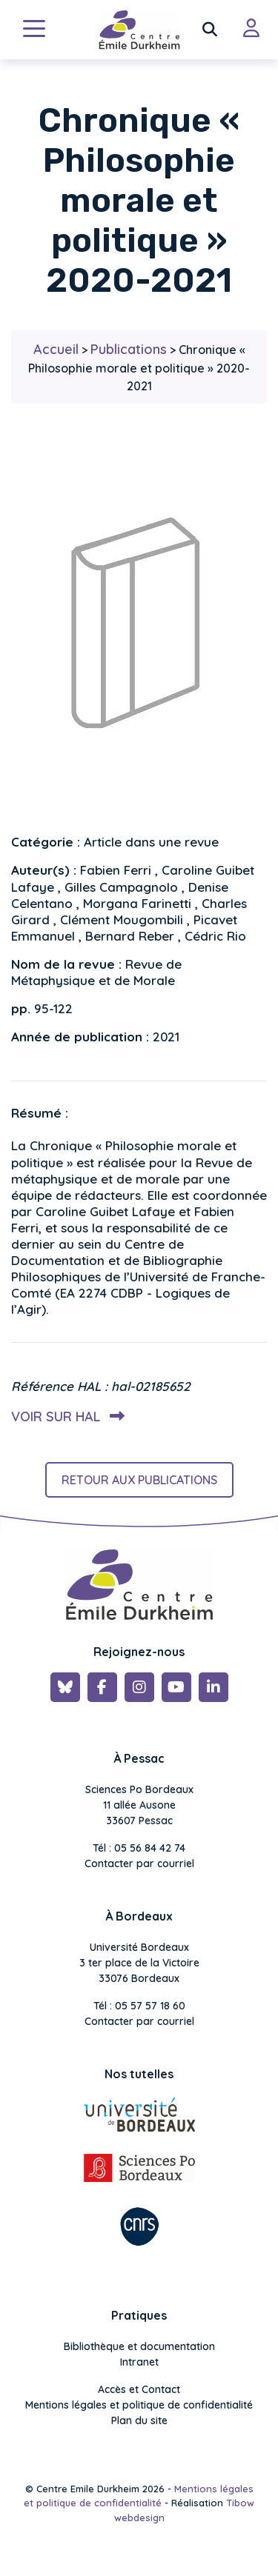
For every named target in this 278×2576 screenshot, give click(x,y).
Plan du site (139, 2420)
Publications (128, 349)
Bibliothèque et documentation (139, 2346)
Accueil (56, 349)
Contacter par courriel (139, 1863)
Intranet (139, 2362)
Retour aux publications (139, 1479)
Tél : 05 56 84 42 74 (139, 1848)
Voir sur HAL (65, 1416)
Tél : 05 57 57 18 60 (139, 2005)
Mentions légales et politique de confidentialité (139, 2405)
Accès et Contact (139, 2389)
